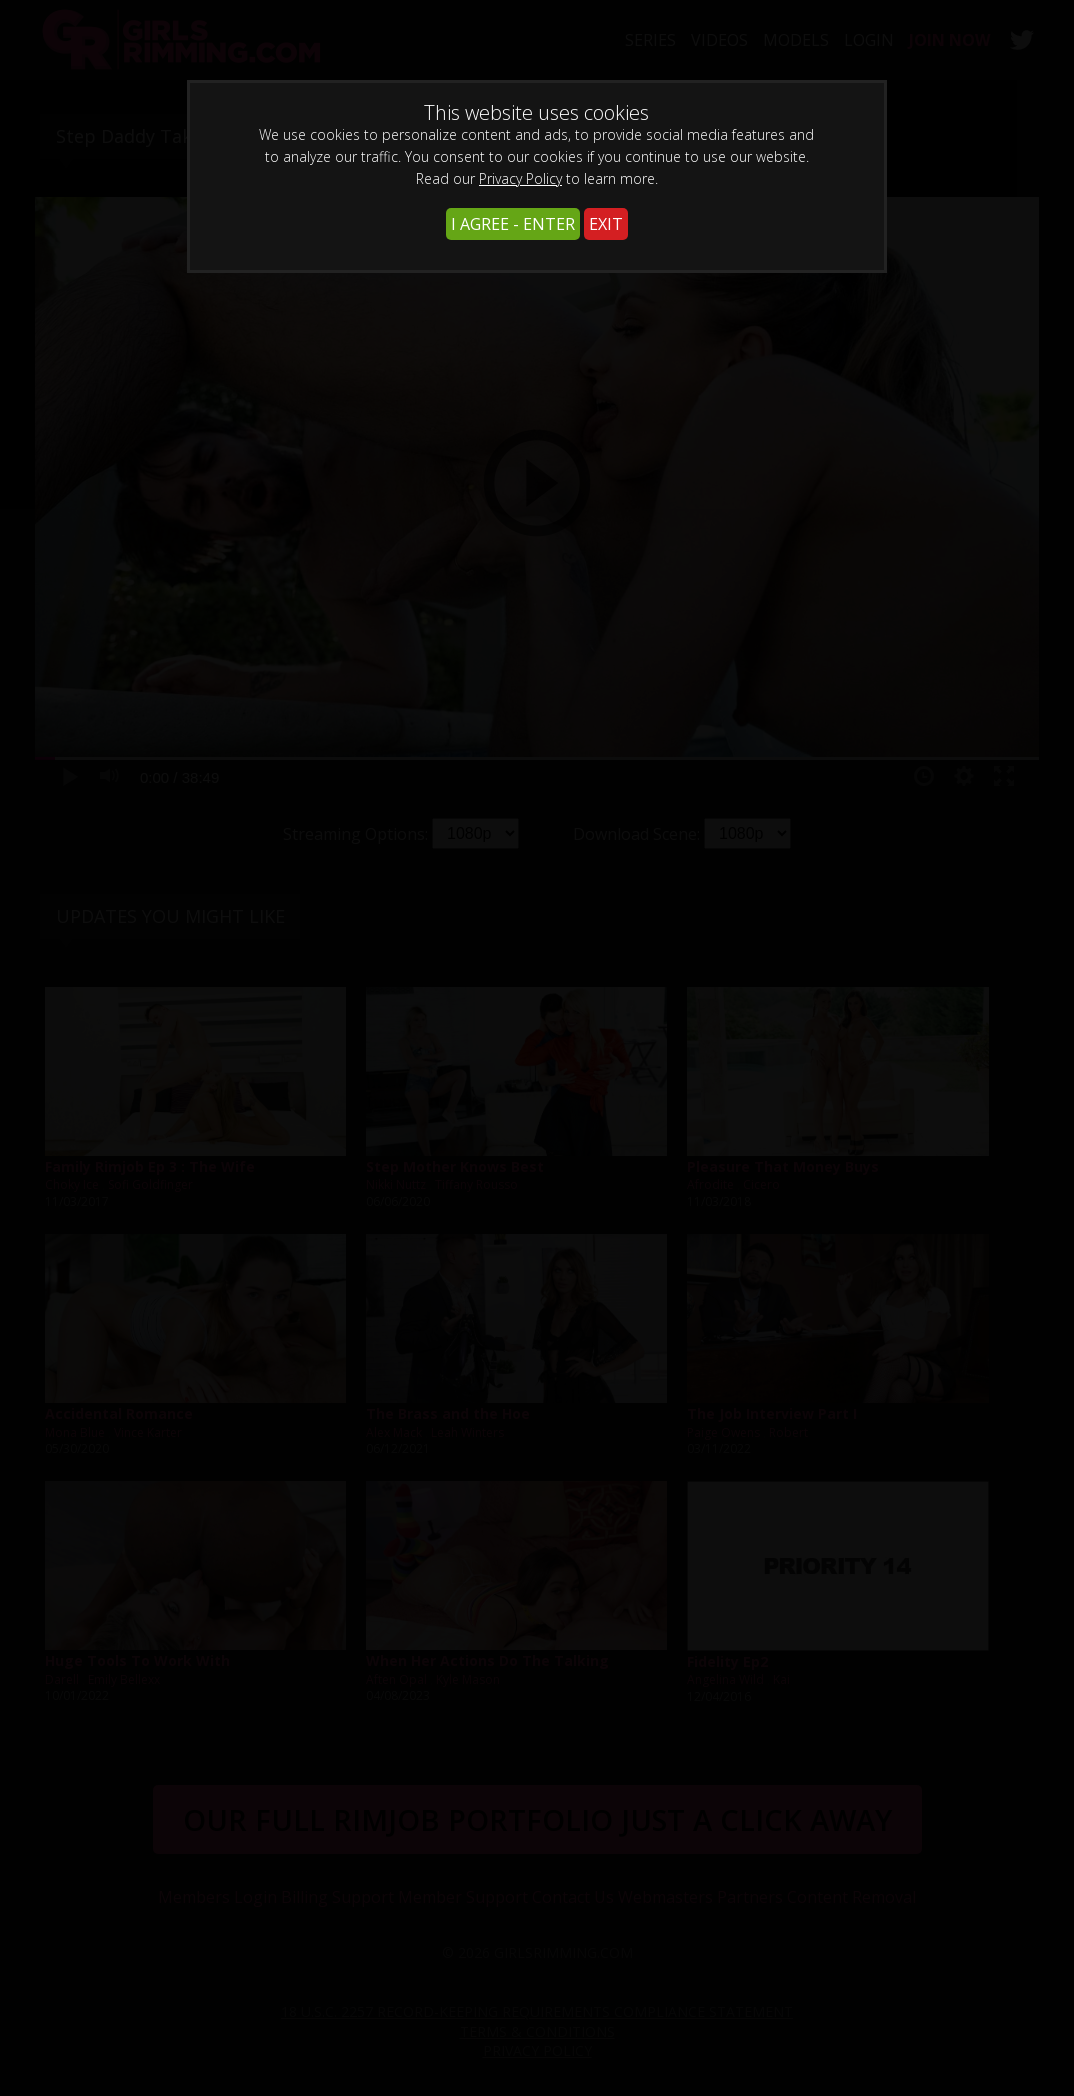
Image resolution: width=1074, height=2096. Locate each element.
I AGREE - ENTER (513, 224)
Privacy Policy (520, 178)
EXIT (606, 224)
